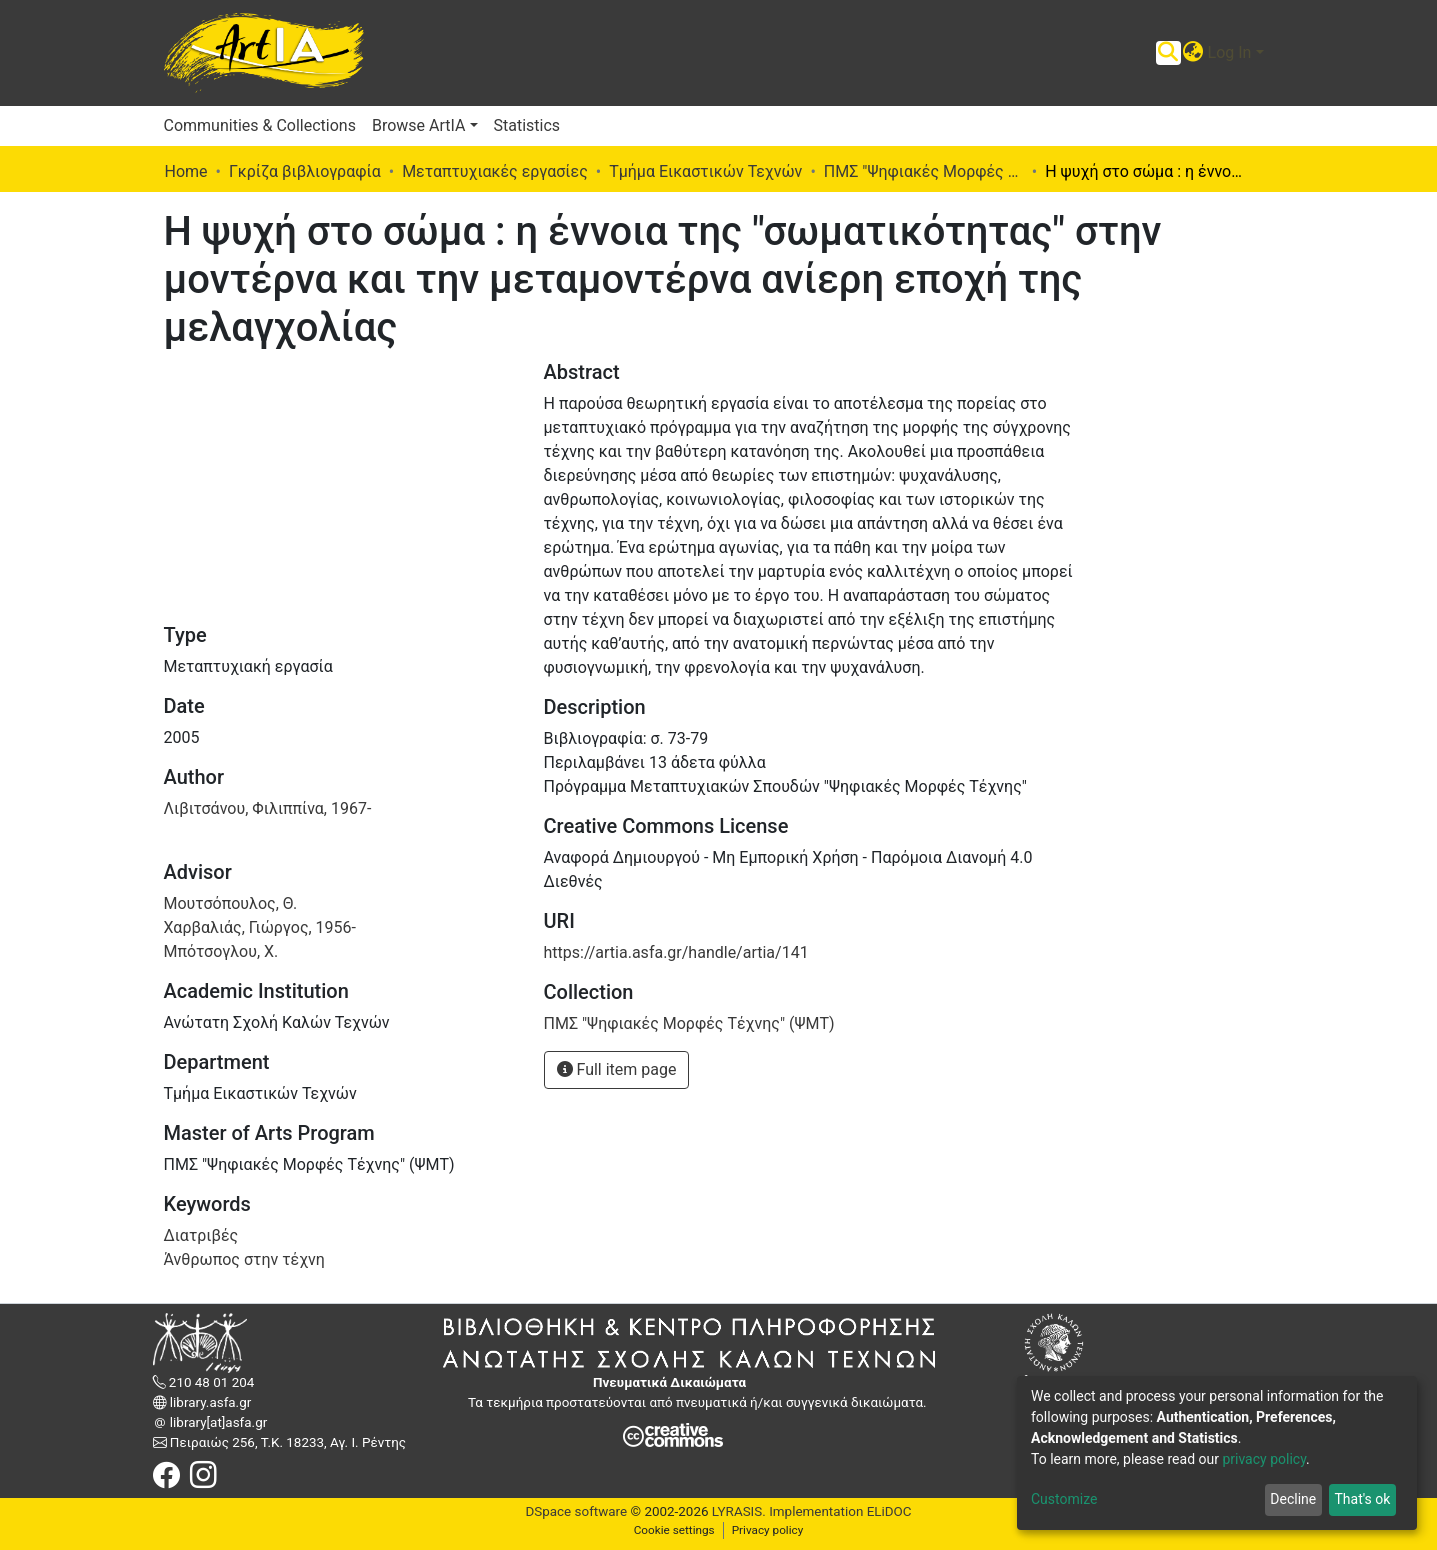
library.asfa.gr (209, 1402)
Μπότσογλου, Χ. (221, 951)
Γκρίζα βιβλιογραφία (305, 171)
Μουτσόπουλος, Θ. (231, 903)
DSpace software (576, 1511)
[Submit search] (1168, 53)
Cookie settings (674, 1530)
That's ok (1362, 1499)
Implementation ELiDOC (839, 1511)
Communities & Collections (260, 125)
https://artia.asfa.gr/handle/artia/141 (676, 952)
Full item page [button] (617, 1069)
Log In (1230, 52)
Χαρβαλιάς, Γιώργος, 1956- (260, 927)
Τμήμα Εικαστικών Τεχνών (705, 171)
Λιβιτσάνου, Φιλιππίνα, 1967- (268, 808)
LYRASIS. (739, 1511)
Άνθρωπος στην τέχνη (244, 1259)
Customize (1064, 1499)
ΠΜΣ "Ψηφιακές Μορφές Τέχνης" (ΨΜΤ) (924, 171)
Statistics (527, 125)
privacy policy (1264, 1459)
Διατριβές (201, 1235)
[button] (1193, 53)
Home (186, 171)
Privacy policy (768, 1530)
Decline (1293, 1499)
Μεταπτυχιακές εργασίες (495, 171)
